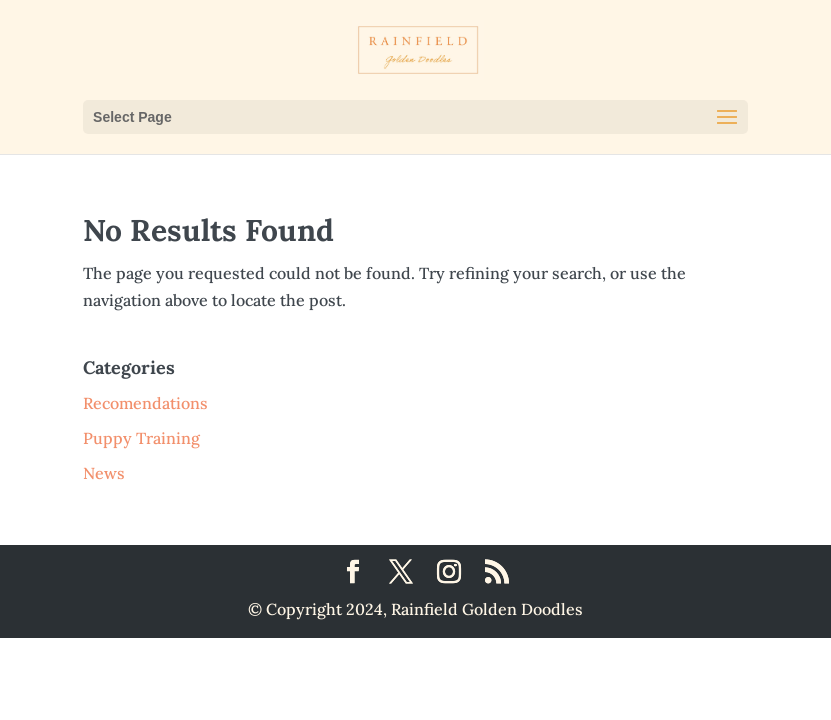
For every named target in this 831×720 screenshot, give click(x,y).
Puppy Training (141, 438)
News (104, 473)
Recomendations (145, 403)
